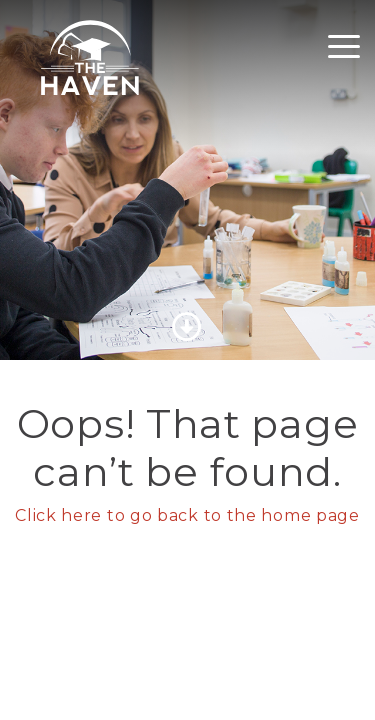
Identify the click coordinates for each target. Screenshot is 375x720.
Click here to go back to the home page (187, 515)
